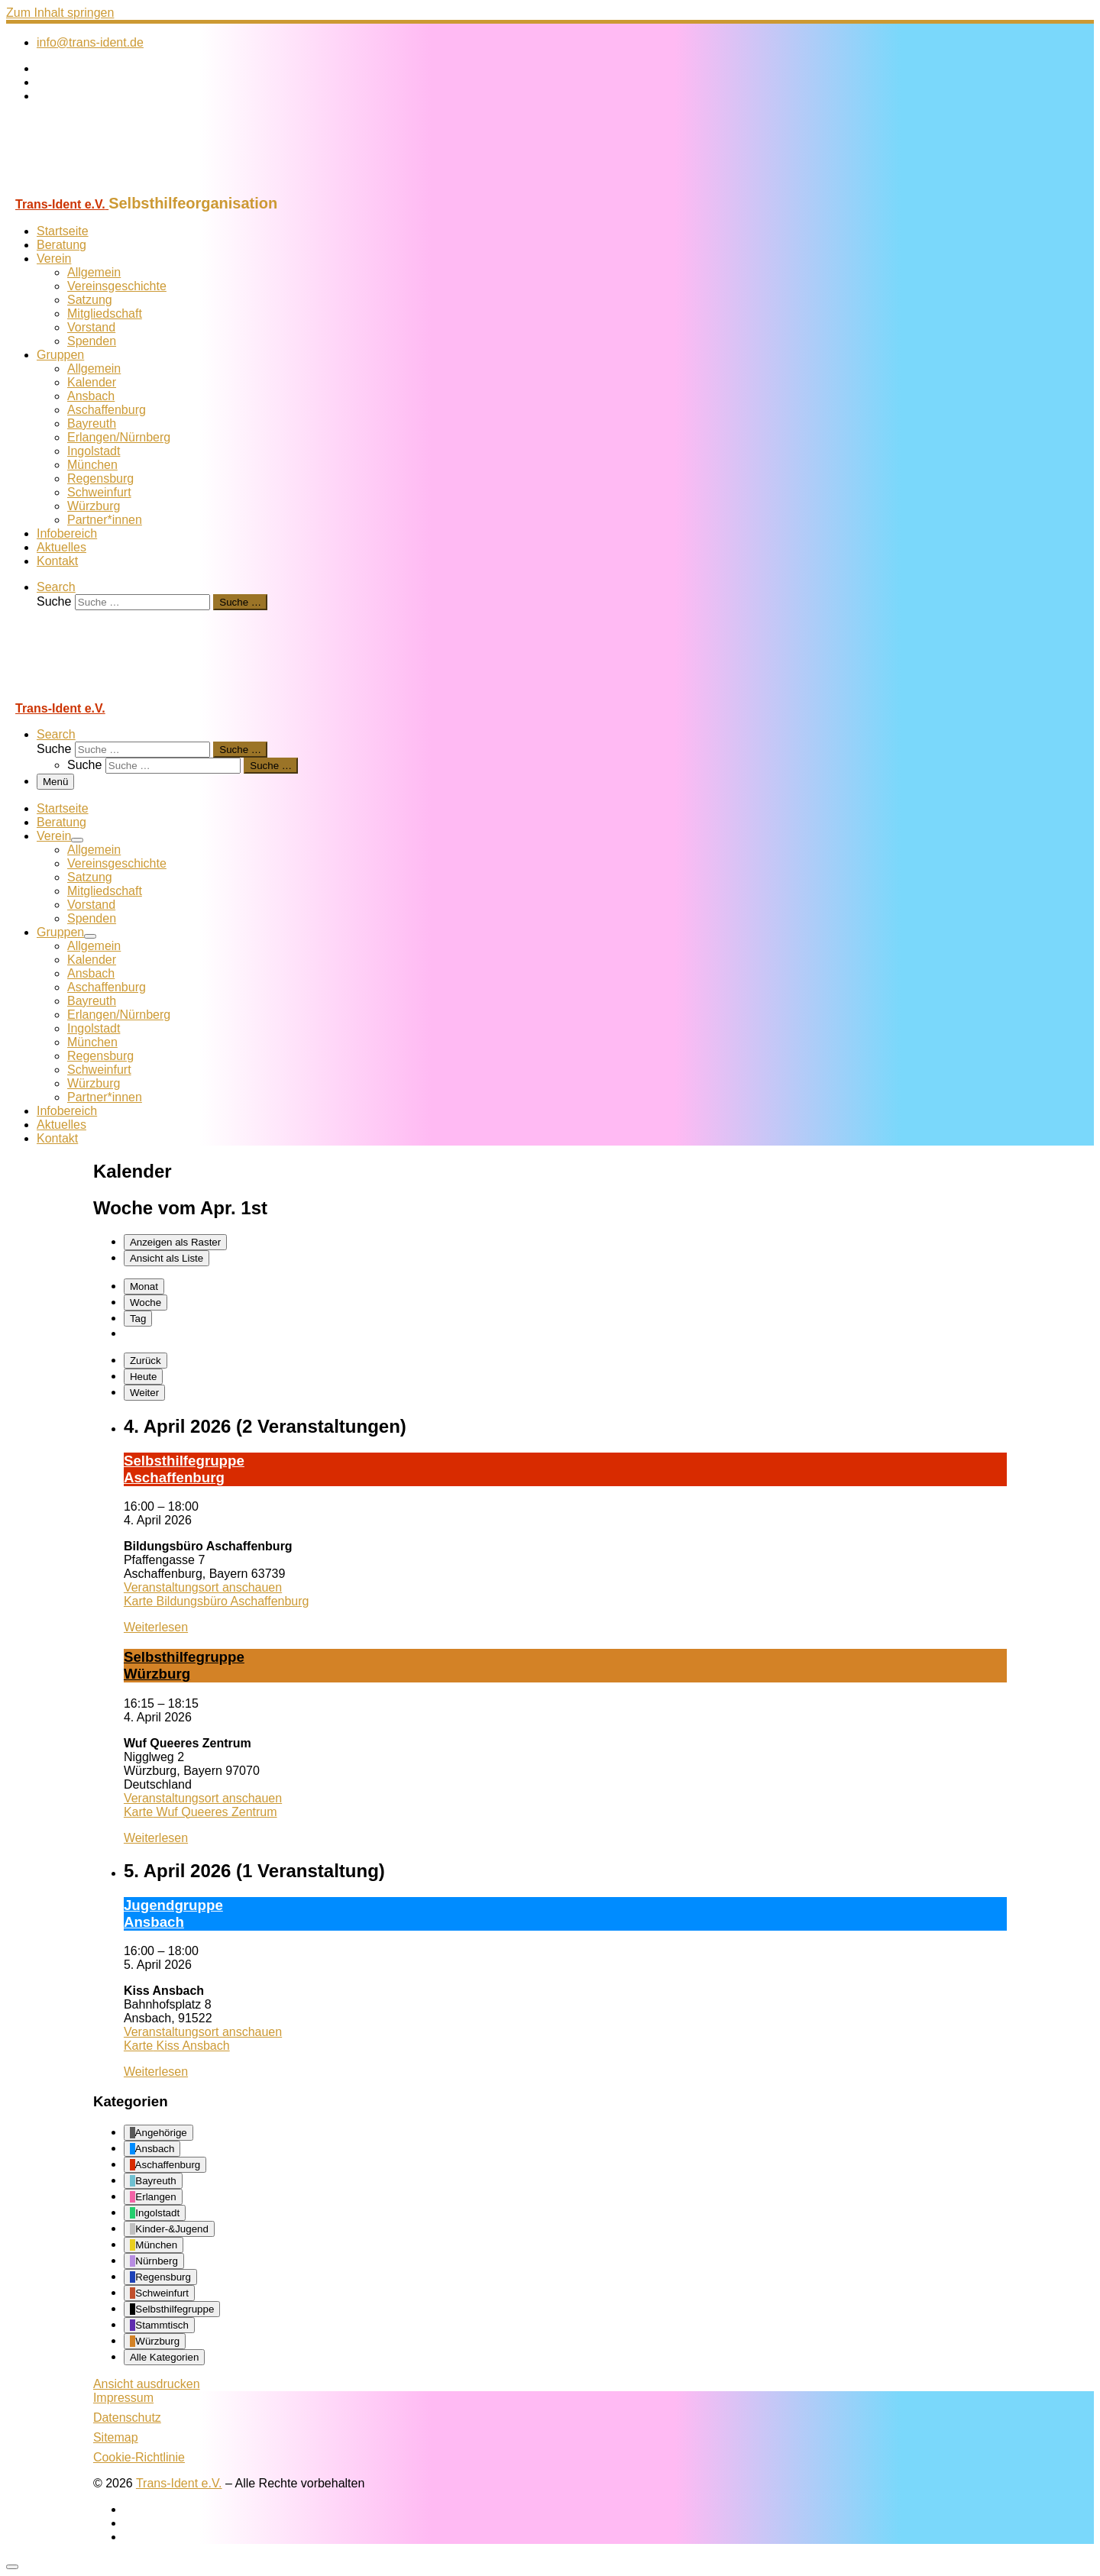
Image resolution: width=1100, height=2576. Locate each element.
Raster (175, 1242)
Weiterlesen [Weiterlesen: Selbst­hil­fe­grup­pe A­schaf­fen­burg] (156, 1627)
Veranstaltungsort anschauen (203, 1587)
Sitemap (115, 2437)
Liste (166, 1258)
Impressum (123, 2397)
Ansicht (146, 2383)
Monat (144, 1286)
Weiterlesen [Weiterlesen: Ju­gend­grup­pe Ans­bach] (156, 2071)
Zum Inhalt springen (60, 12)
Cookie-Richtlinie (139, 2457)
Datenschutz (127, 2417)
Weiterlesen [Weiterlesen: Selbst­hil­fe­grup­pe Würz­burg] (156, 1837)
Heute (143, 1376)
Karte (216, 1601)
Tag (138, 1318)
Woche (145, 1302)
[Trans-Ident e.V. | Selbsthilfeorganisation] (101, 187)
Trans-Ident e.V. (179, 2483)
